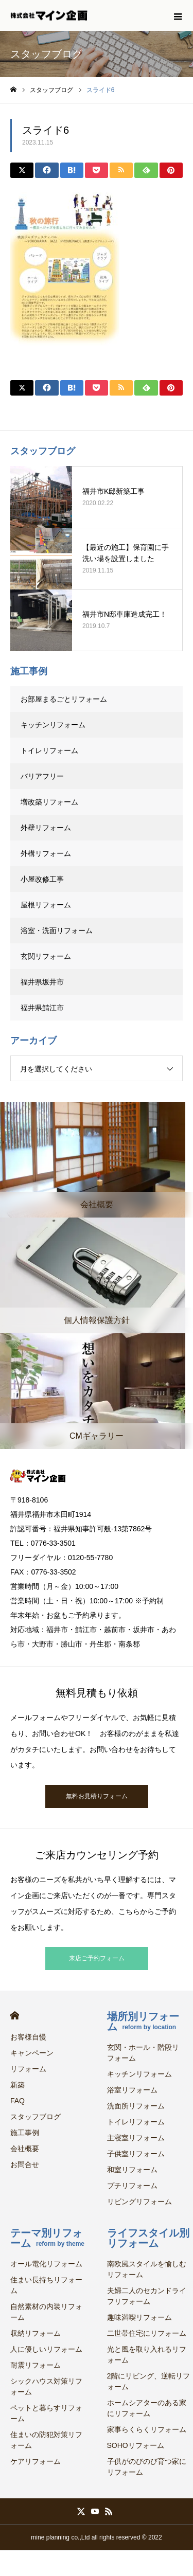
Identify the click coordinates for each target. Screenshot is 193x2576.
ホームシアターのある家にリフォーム (146, 2408)
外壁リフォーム (49, 828)
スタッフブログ (35, 2117)
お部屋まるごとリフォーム (64, 699)
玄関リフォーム (46, 956)
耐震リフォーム (35, 2365)
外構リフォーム (46, 853)
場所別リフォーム (143, 2021)
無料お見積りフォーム (97, 1796)
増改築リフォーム (49, 802)
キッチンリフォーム (53, 725)
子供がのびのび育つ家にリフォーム (146, 2466)
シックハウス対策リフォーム (46, 2386)
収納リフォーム (35, 2333)
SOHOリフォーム (135, 2445)
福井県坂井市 (42, 982)
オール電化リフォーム (46, 2264)
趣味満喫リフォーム (139, 2317)
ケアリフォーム (35, 2461)
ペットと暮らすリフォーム (46, 2413)
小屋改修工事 (42, 879)
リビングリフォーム (139, 2201)
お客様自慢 (28, 2037)
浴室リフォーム (132, 2090)
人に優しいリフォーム (46, 2349)
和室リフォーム (132, 2170)
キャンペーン (32, 2053)
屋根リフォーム (46, 905)
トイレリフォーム (49, 750)
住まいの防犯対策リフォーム (46, 2439)
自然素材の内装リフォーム (46, 2311)
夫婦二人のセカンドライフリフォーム (146, 2295)
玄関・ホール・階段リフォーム (143, 2052)
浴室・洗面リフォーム (57, 930)
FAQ (17, 2101)
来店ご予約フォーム (97, 1958)
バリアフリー (42, 776)
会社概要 (24, 2148)
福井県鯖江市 (42, 1008)
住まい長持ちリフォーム (46, 2285)
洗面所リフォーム (136, 2106)
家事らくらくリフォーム (146, 2429)
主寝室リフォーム (136, 2138)
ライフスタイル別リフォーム (148, 2238)
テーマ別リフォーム (47, 2238)
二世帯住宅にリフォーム (146, 2333)
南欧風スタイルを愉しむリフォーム (146, 2269)
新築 (17, 2085)
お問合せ (24, 2164)
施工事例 (24, 2132)
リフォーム (28, 2069)
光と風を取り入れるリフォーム (146, 2354)
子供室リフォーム (136, 2154)
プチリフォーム (132, 2185)
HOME (14, 2015)
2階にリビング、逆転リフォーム (148, 2381)
